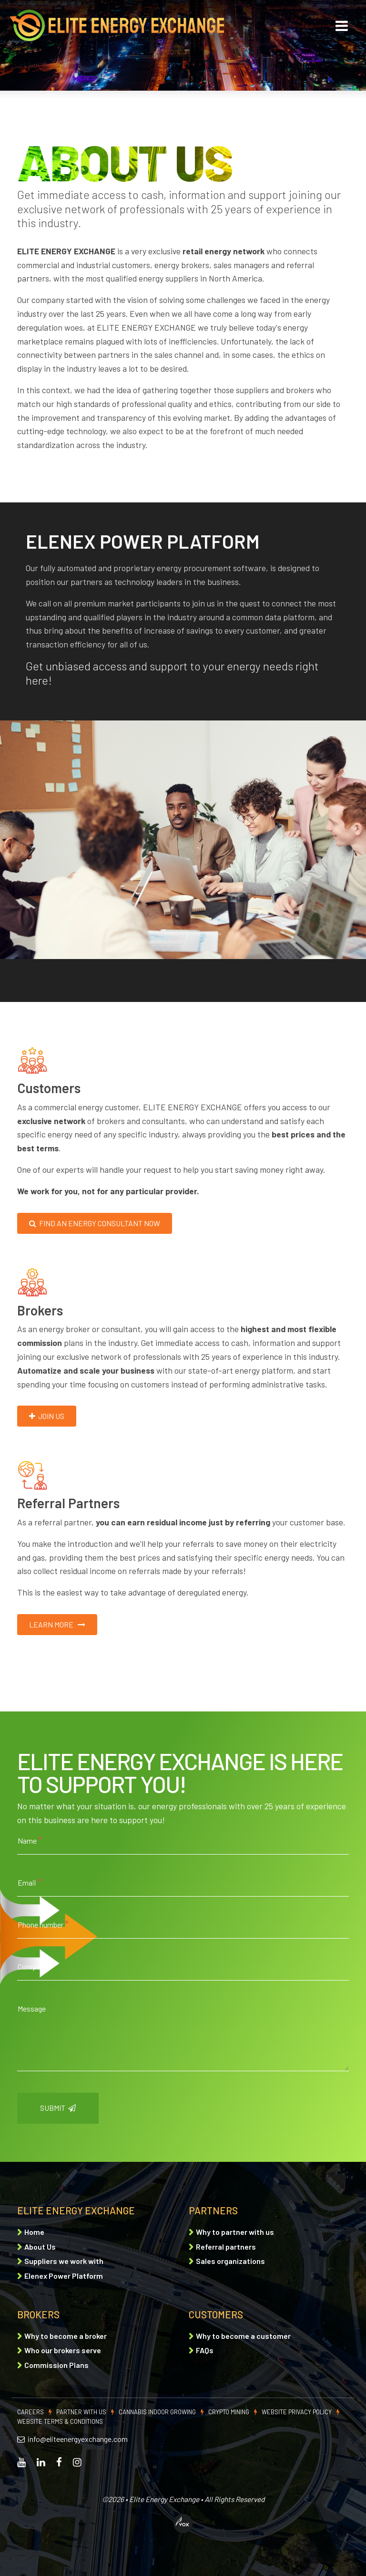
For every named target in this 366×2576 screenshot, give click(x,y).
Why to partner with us (235, 2231)
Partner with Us (81, 2412)
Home (34, 2231)
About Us (40, 2246)
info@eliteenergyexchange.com (72, 2438)
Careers (30, 2412)
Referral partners (226, 2246)
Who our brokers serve (62, 2350)
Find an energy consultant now (94, 1223)
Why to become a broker (65, 2335)
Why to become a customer (243, 2335)
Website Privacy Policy (297, 2412)
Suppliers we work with (63, 2260)
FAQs (205, 2350)
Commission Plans (56, 2364)
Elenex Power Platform (63, 2275)
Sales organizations (230, 2260)
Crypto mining (228, 2412)
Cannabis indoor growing (157, 2412)
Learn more (57, 1624)
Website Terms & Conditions (60, 2421)
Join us (46, 1415)
